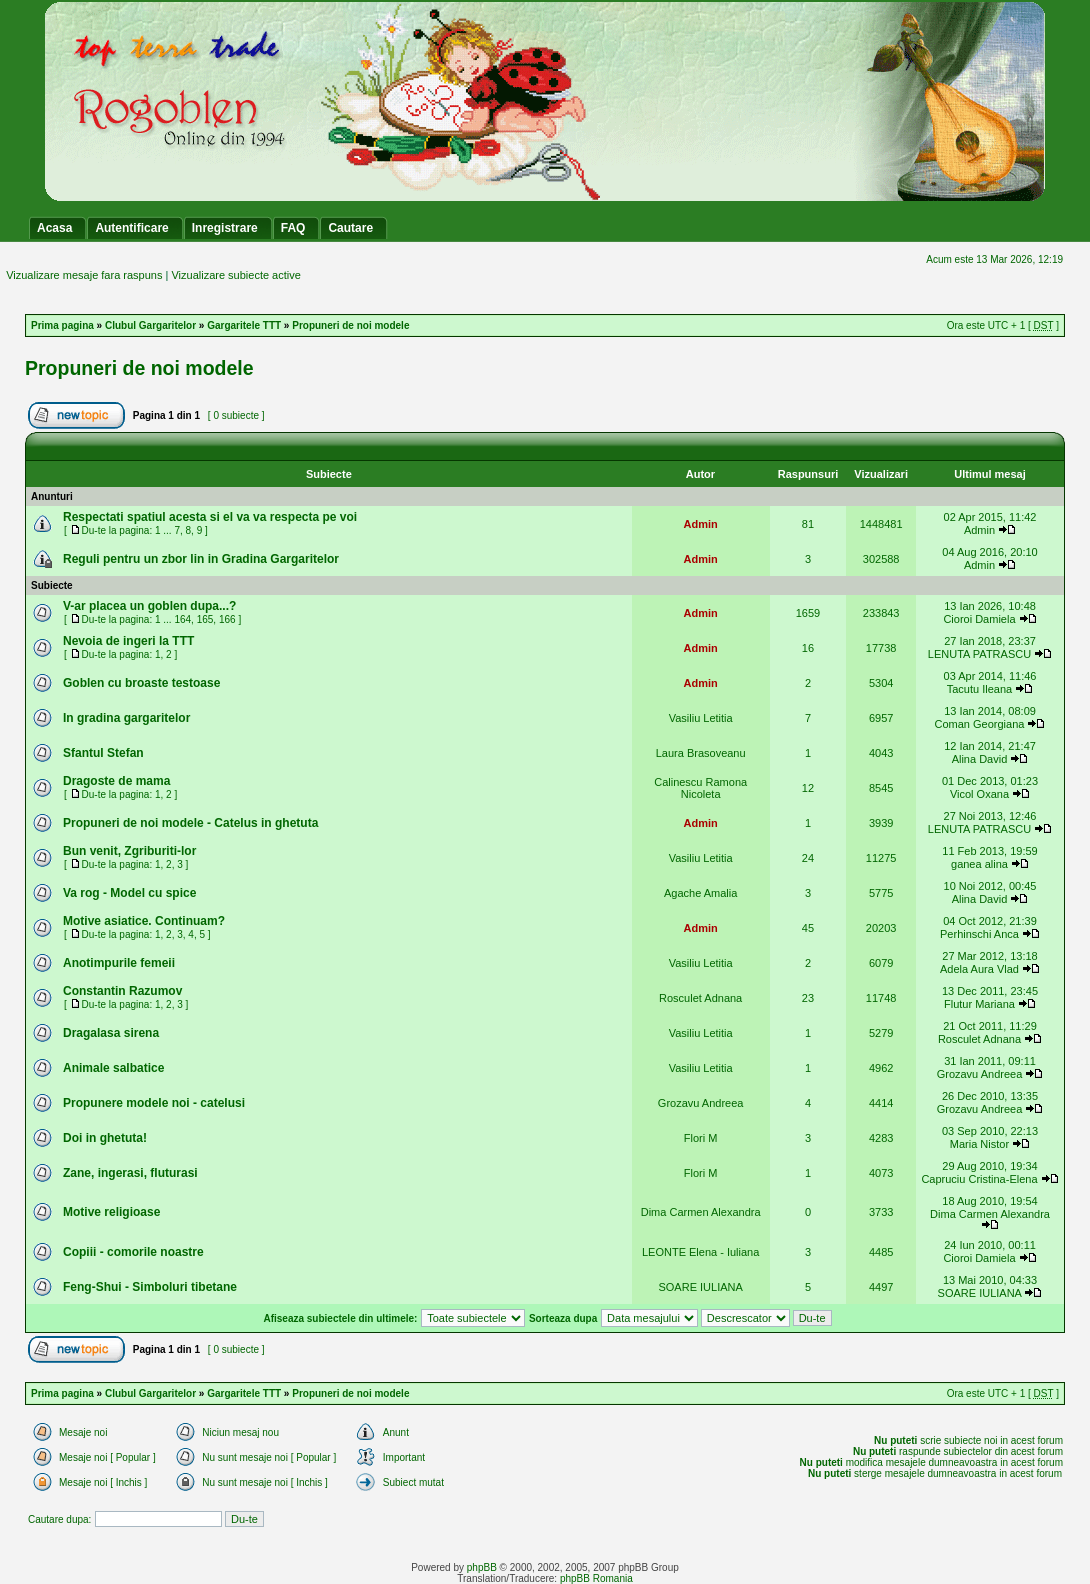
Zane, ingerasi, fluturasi (130, 1173)
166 (227, 619)
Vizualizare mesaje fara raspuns (84, 275)
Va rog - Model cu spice (129, 893)
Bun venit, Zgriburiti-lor (129, 851)
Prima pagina (62, 325)
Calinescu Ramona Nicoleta (700, 788)
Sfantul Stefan (103, 753)
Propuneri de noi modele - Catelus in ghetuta (190, 823)
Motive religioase (111, 1212)
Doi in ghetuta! (105, 1138)
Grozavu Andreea (980, 1074)
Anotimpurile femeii (119, 963)
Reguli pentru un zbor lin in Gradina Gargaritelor (201, 559)
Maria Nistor (979, 1144)
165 (205, 619)
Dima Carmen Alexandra (701, 1212)
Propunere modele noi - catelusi (154, 1103)
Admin (701, 524)
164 (182, 619)
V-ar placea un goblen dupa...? (149, 606)
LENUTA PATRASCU (979, 654)
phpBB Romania (596, 1578)
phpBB (482, 1567)
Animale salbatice (113, 1068)
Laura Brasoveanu (701, 753)
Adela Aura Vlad (981, 969)
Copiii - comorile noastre (133, 1252)
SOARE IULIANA (700, 1287)
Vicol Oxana (979, 794)
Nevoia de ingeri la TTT (128, 641)
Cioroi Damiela (980, 619)
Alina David (980, 759)
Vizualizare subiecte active (235, 275)
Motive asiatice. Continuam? (144, 921)
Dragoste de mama (116, 781)
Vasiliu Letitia (701, 718)
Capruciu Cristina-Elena (979, 1179)
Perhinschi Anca (981, 934)
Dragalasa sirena (111, 1033)
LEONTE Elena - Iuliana (700, 1252)
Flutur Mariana (979, 1004)
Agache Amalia (700, 893)
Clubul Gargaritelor (150, 325)
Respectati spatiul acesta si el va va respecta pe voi (210, 517)
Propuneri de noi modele (350, 325)
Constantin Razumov (122, 991)
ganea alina (979, 864)
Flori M (701, 1138)
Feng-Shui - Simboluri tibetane (150, 1287)
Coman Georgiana (980, 724)
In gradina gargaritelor (126, 718)
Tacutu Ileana (979, 689)
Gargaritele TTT (244, 325)
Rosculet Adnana (700, 998)
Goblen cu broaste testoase (141, 683)
